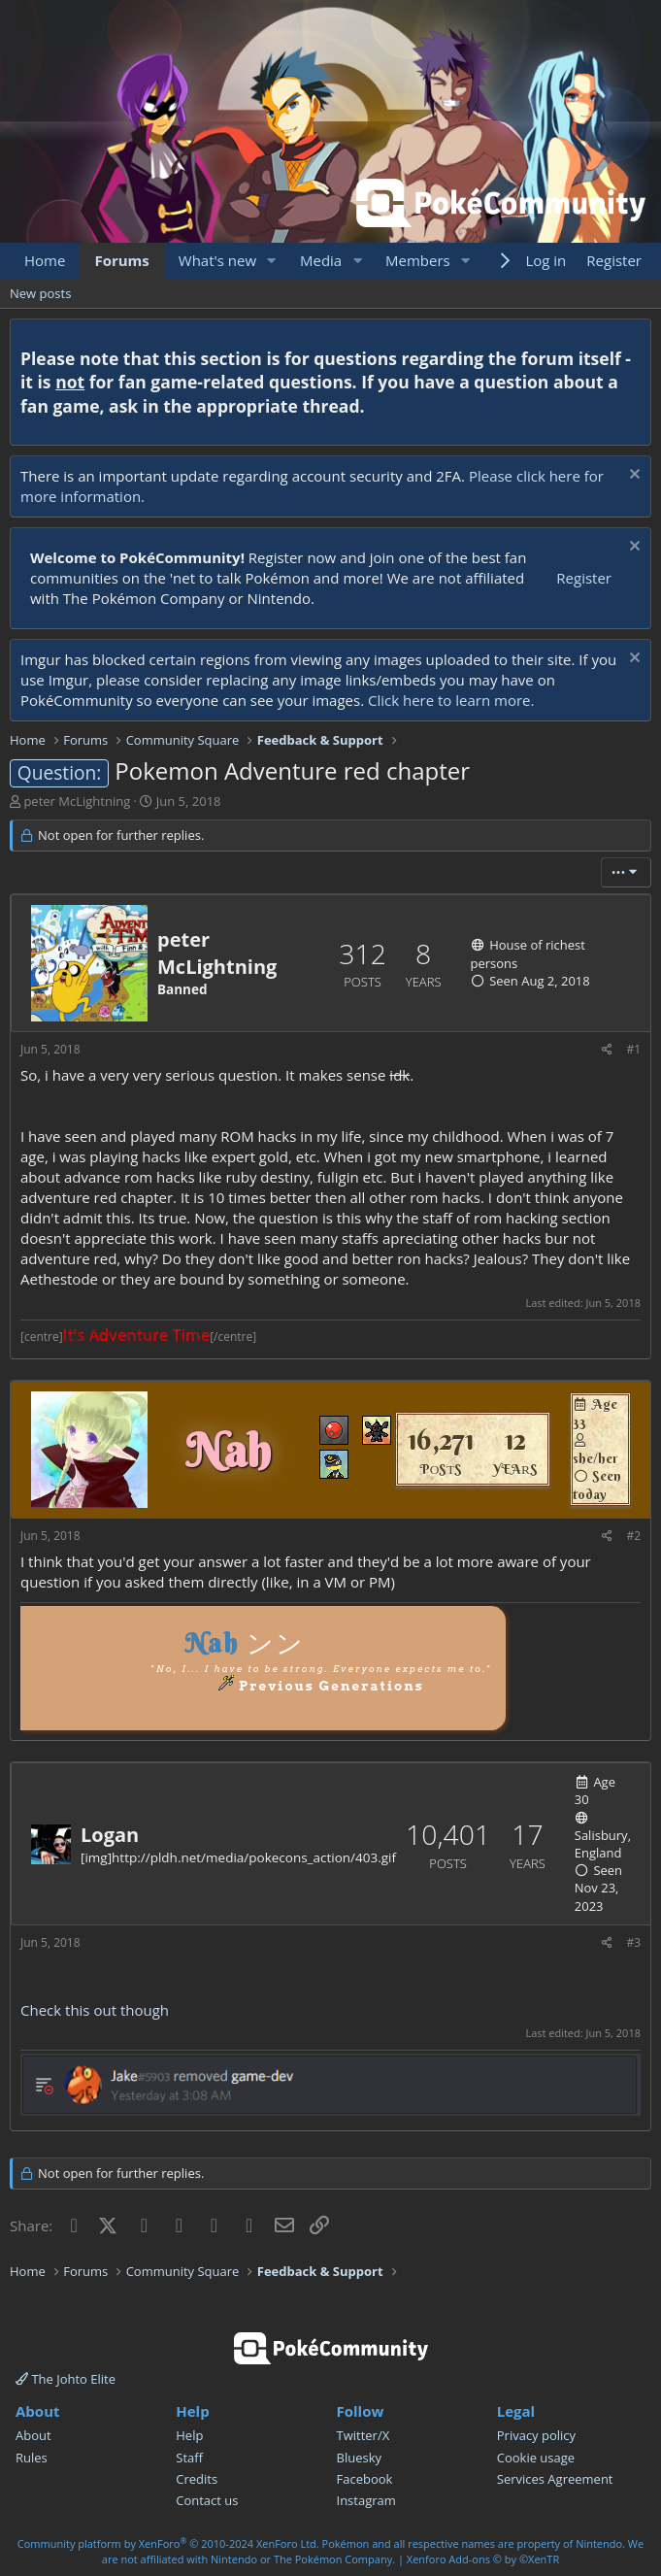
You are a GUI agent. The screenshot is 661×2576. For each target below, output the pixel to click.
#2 (633, 1535)
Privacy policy (536, 2435)
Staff (189, 2457)
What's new (217, 260)
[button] (271, 261)
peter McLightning (76, 801)
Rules (32, 2457)
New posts (40, 293)
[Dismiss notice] (632, 476)
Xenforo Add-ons (483, 2559)
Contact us (207, 2500)
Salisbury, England (603, 1843)
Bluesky (359, 2457)
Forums (121, 260)
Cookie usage (536, 2457)
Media (321, 260)
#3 (633, 1942)
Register (583, 577)
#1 (633, 1049)
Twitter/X (363, 2435)
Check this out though (94, 2010)
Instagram (366, 2500)
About (33, 2435)
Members (417, 260)
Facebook (365, 2479)
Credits (196, 2479)
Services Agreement (555, 2479)
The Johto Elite (66, 2379)
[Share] (607, 1050)
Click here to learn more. (451, 700)
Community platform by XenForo (168, 2543)
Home (44, 260)
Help (189, 2435)
